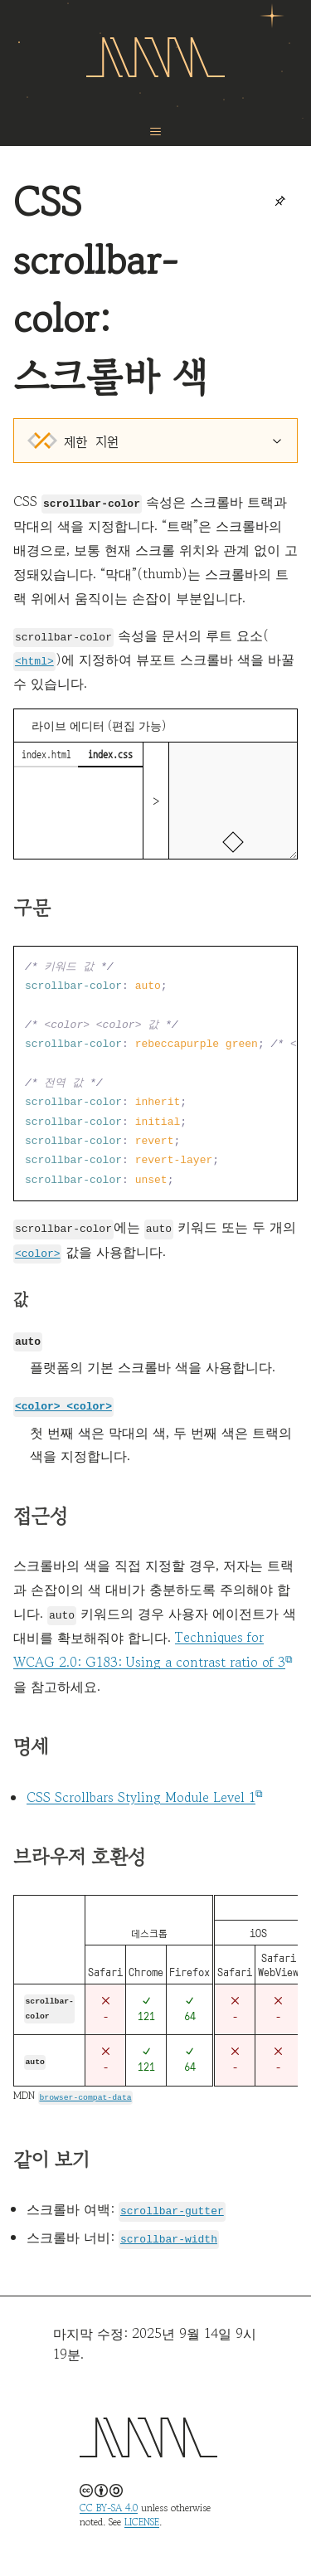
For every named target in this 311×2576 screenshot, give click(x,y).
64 (189, 2008)
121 (146, 2010)
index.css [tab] (110, 753)
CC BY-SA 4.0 (109, 2502)
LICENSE (141, 2516)
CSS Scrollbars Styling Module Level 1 (141, 1793)
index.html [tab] (46, 753)
